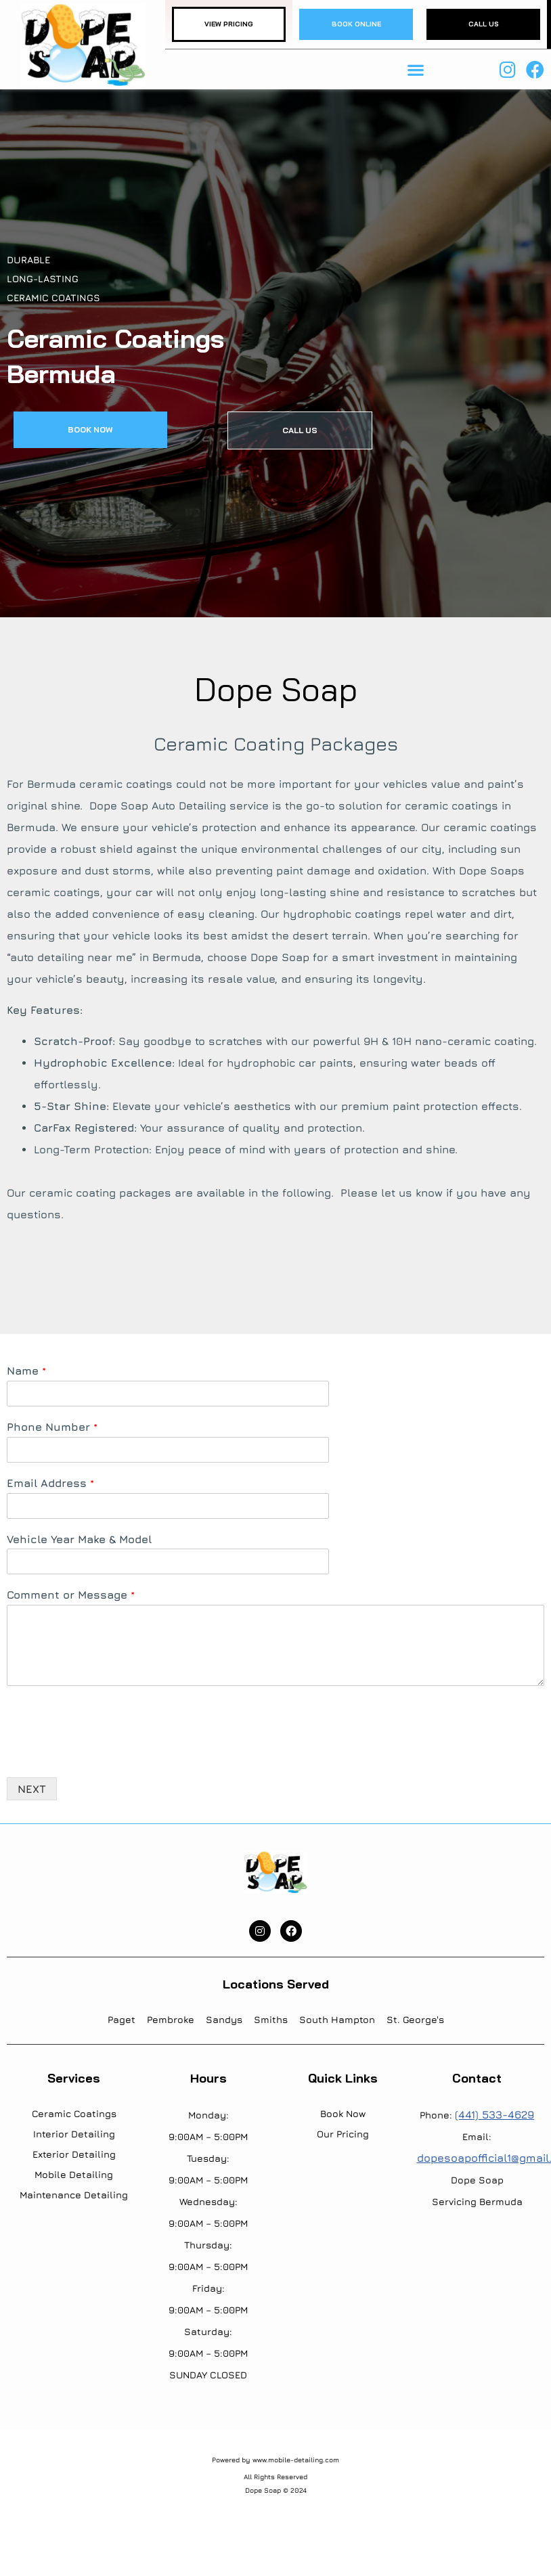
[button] (415, 69)
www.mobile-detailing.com (295, 2460)
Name (26, 1370)
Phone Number (52, 1427)
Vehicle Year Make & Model (79, 1539)
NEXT (32, 1789)
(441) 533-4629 (494, 2114)
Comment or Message (71, 1595)
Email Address (50, 1483)
